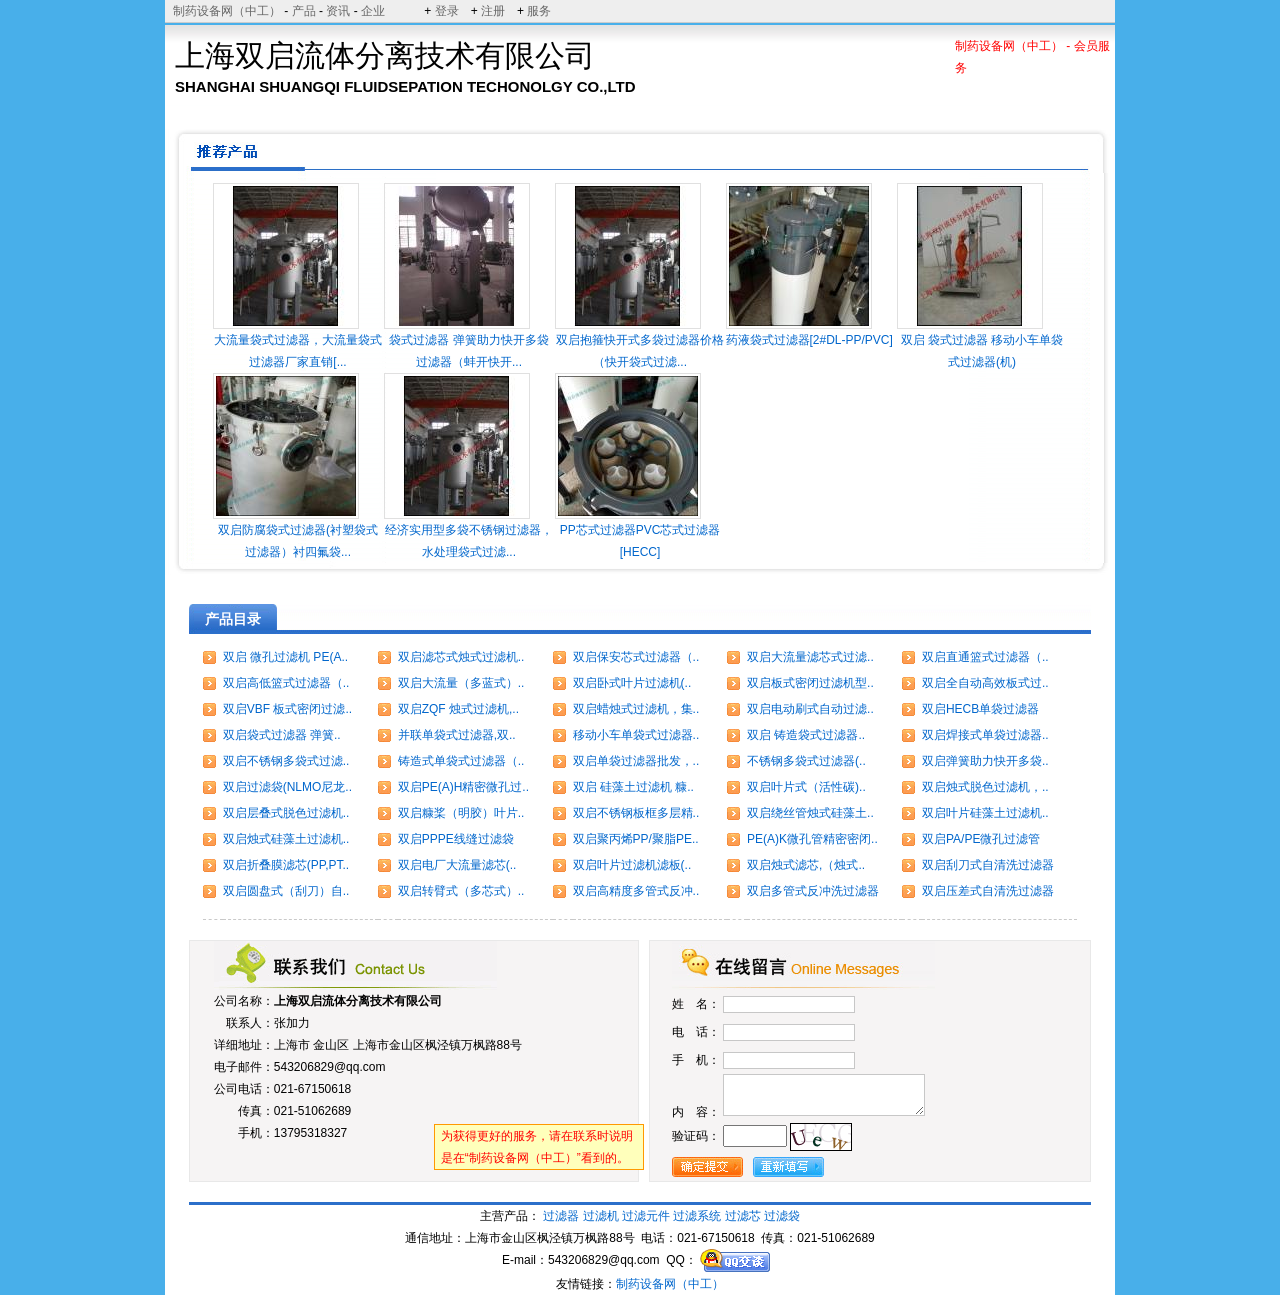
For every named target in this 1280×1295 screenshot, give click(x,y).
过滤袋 (782, 1216)
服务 (539, 11)
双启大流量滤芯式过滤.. (810, 657)
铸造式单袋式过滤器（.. (461, 761)
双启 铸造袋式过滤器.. (806, 735)
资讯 (338, 11)
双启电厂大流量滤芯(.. (457, 865)
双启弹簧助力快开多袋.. (985, 761)
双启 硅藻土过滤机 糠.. (633, 787)
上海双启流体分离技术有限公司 (358, 1001)
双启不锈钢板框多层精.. (636, 813)
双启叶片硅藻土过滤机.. (985, 813)
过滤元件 (646, 1216)
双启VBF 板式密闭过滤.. (287, 709)
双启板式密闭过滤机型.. (810, 683)
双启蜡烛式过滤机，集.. (636, 709)
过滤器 (561, 1216)
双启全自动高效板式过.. (985, 683)
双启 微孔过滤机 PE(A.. (285, 657)
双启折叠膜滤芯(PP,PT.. (286, 865)
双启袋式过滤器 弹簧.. (282, 735)
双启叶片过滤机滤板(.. (632, 865)
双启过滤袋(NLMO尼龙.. (287, 787)
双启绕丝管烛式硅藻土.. (810, 813)
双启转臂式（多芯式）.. (461, 891)
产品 (304, 11)
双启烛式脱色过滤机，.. (985, 787)
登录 (447, 11)
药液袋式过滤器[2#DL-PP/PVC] (809, 340)
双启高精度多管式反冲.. (636, 891)
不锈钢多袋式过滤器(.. (806, 761)
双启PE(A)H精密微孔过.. (463, 787)
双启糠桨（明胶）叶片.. (461, 813)
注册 (493, 11)
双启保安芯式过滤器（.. (636, 657)
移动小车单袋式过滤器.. (636, 735)
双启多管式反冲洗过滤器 (813, 891)
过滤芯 (743, 1216)
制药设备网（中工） (227, 11)
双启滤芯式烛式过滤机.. (461, 657)
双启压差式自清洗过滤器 (988, 891)
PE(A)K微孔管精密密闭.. (812, 839)
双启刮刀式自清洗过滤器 (988, 865)
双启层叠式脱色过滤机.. (286, 813)
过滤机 (601, 1216)
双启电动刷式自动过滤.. (810, 709)
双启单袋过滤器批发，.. (636, 761)
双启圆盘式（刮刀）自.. (286, 891)
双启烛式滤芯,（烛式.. (806, 865)
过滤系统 (697, 1216)
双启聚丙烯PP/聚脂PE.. (636, 839)
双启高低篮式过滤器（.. (286, 683)
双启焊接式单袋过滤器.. (985, 735)
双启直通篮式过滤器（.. (985, 657)
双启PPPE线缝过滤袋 (456, 839)
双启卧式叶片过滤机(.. (632, 683)
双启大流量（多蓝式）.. (461, 683)
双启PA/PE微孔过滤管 (981, 839)
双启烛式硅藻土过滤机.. (286, 839)
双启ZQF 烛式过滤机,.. (458, 709)
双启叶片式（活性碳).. (806, 787)
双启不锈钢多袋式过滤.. (286, 761)
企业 (373, 11)
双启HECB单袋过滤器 (980, 709)
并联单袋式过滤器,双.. (457, 735)
